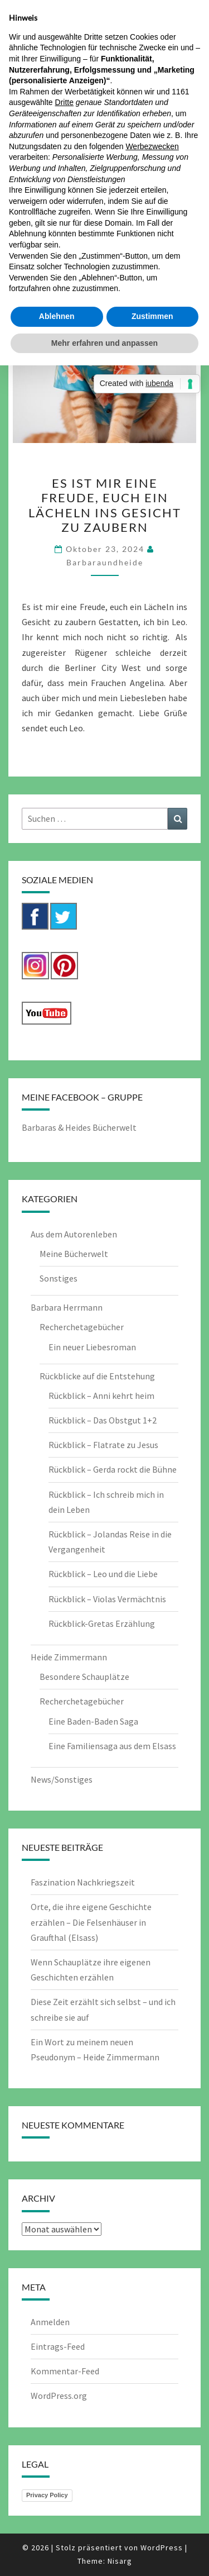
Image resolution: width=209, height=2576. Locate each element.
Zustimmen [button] (152, 316)
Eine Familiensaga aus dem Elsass (112, 1745)
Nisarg (120, 2561)
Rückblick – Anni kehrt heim (101, 1395)
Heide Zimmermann (69, 1657)
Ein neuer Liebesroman (92, 1347)
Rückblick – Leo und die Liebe (103, 1573)
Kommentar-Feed (65, 2371)
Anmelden (50, 2321)
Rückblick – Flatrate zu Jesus (103, 1444)
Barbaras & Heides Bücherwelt (79, 1127)
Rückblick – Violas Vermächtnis (107, 1598)
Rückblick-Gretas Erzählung (101, 1623)
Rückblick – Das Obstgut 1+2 (102, 1420)
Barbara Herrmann (67, 1307)
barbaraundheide (104, 562)
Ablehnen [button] (57, 316)
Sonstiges (58, 1278)
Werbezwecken (151, 146)
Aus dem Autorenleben (74, 1234)
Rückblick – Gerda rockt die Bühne (112, 1469)
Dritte (64, 102)
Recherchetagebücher (82, 1326)
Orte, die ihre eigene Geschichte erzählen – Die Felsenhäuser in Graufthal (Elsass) (91, 1921)
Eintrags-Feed (58, 2346)
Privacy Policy (47, 2495)
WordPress (161, 2547)
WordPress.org (59, 2395)
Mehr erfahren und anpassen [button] (104, 343)
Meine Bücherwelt (74, 1253)
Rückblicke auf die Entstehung (97, 1376)
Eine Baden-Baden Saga (93, 1721)
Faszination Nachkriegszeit (83, 1882)
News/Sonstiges (62, 1779)
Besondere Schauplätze (84, 1676)
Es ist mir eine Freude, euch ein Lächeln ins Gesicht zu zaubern (104, 505)
